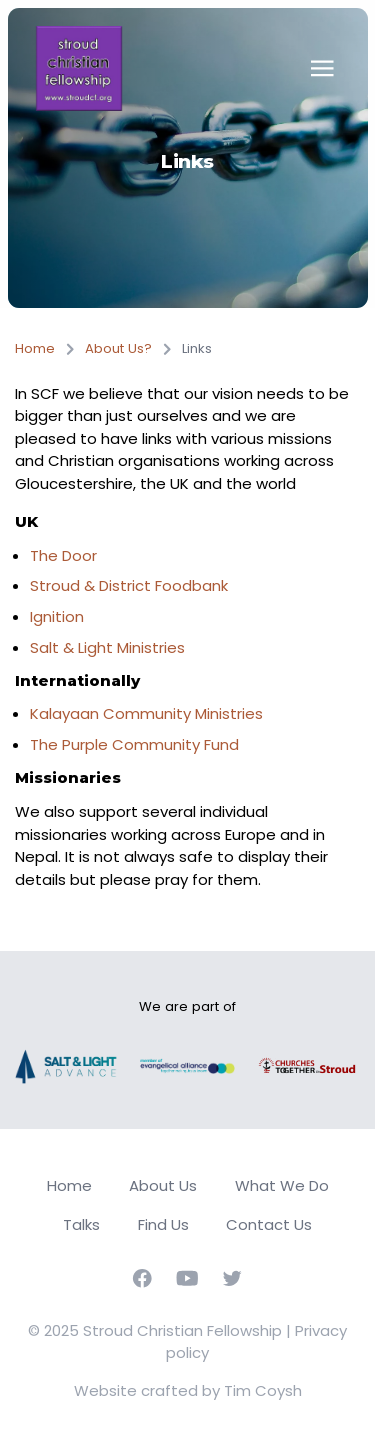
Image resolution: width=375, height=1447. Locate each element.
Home (35, 348)
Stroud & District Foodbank (129, 585)
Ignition (57, 616)
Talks (81, 1224)
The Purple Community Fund (134, 744)
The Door (63, 555)
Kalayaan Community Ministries (146, 713)
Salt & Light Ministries (107, 647)
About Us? (118, 348)
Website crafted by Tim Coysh (188, 1390)
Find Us (163, 1224)
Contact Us (269, 1224)
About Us (163, 1185)
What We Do (282, 1185)
